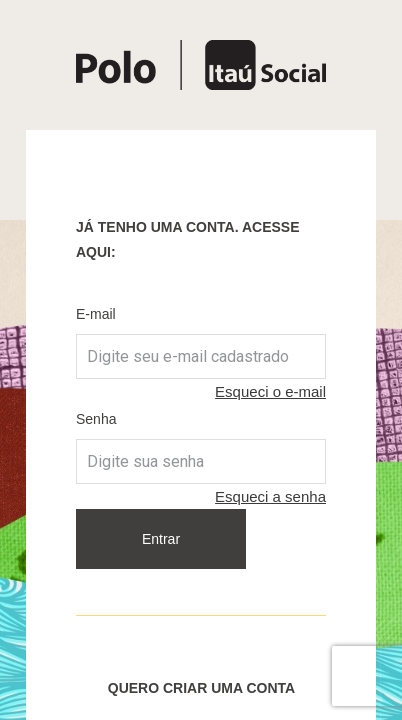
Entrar (161, 539)
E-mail (96, 314)
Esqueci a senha (270, 496)
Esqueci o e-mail (270, 391)
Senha (96, 419)
